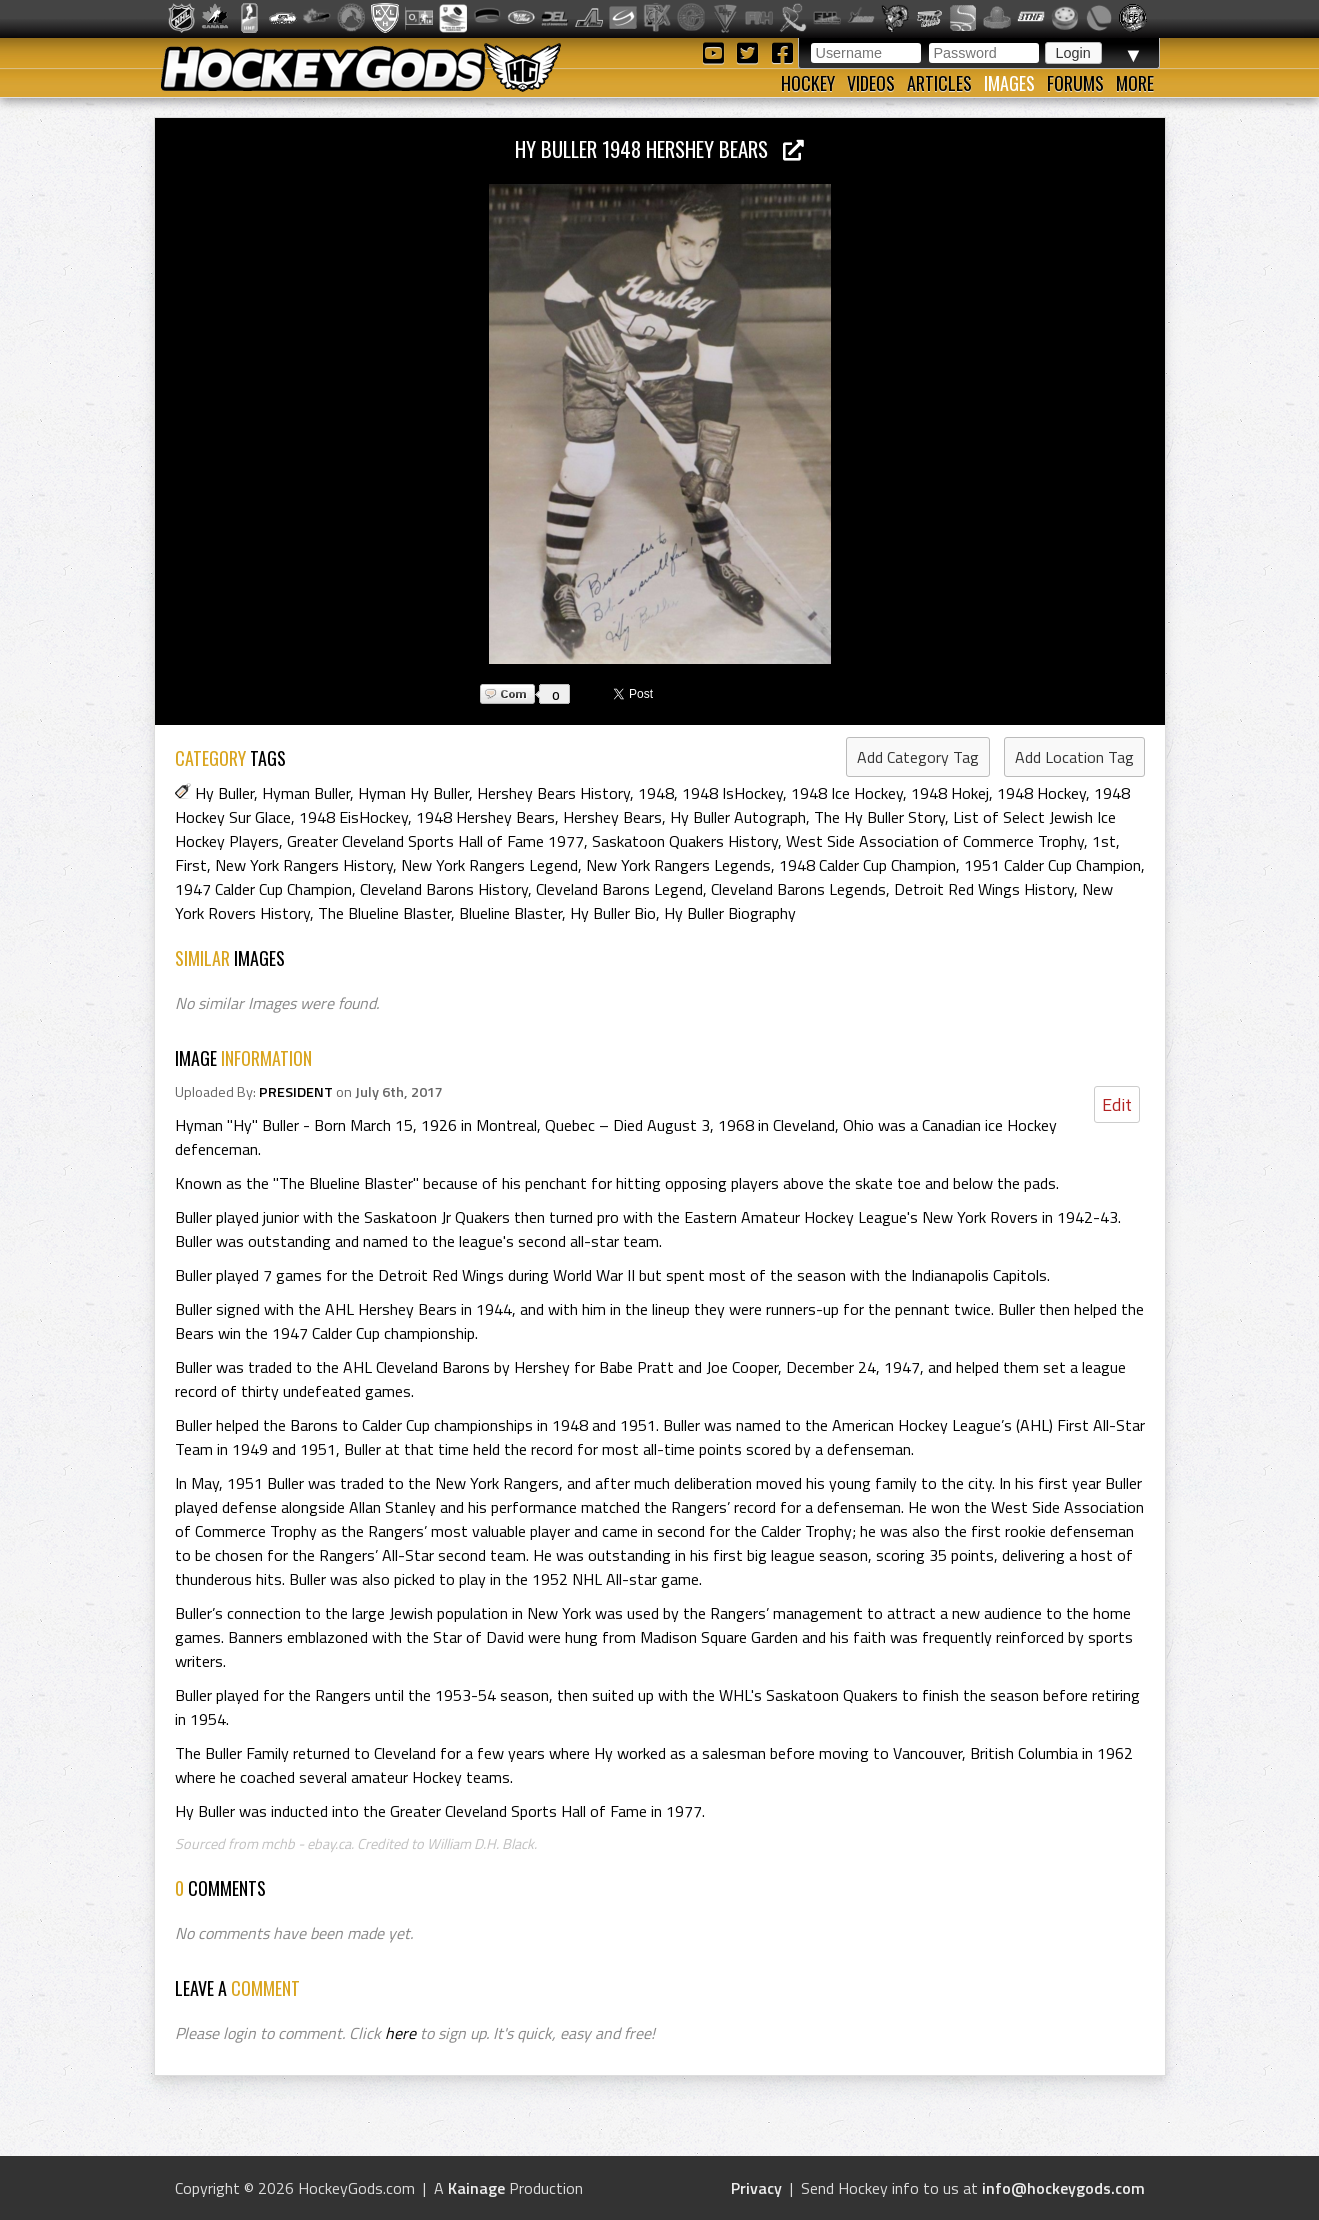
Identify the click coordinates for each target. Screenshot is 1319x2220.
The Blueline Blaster (384, 913)
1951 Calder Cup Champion (1052, 865)
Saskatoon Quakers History (685, 841)
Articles (939, 83)
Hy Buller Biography (730, 913)
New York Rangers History (304, 865)
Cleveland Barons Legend (619, 889)
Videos (871, 83)
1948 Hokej (950, 793)
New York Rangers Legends (678, 865)
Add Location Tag (1074, 757)
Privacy (756, 2188)
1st (1104, 841)
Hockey (808, 83)
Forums (1075, 83)
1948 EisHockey (353, 817)
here (400, 2033)
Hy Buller (224, 793)
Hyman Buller (306, 793)
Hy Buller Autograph (738, 817)
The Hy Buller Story (879, 817)
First (191, 865)
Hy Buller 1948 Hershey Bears (659, 148)
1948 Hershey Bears (485, 817)
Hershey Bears (612, 817)
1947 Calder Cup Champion (263, 889)
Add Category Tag (918, 757)
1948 (656, 793)
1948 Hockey (1041, 793)
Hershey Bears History (553, 793)
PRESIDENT (296, 1092)
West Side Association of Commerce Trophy (935, 841)
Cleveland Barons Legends (798, 889)
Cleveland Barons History (444, 889)
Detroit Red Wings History (984, 889)
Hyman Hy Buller (413, 793)
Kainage (476, 2188)
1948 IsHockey (732, 793)
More (1135, 83)
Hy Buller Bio (613, 913)
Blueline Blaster (510, 913)
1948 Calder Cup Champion (867, 865)
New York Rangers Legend (489, 865)
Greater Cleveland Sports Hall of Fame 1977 (435, 841)
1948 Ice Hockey (847, 793)
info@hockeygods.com (1063, 2188)
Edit (1117, 1104)
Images (1009, 83)
